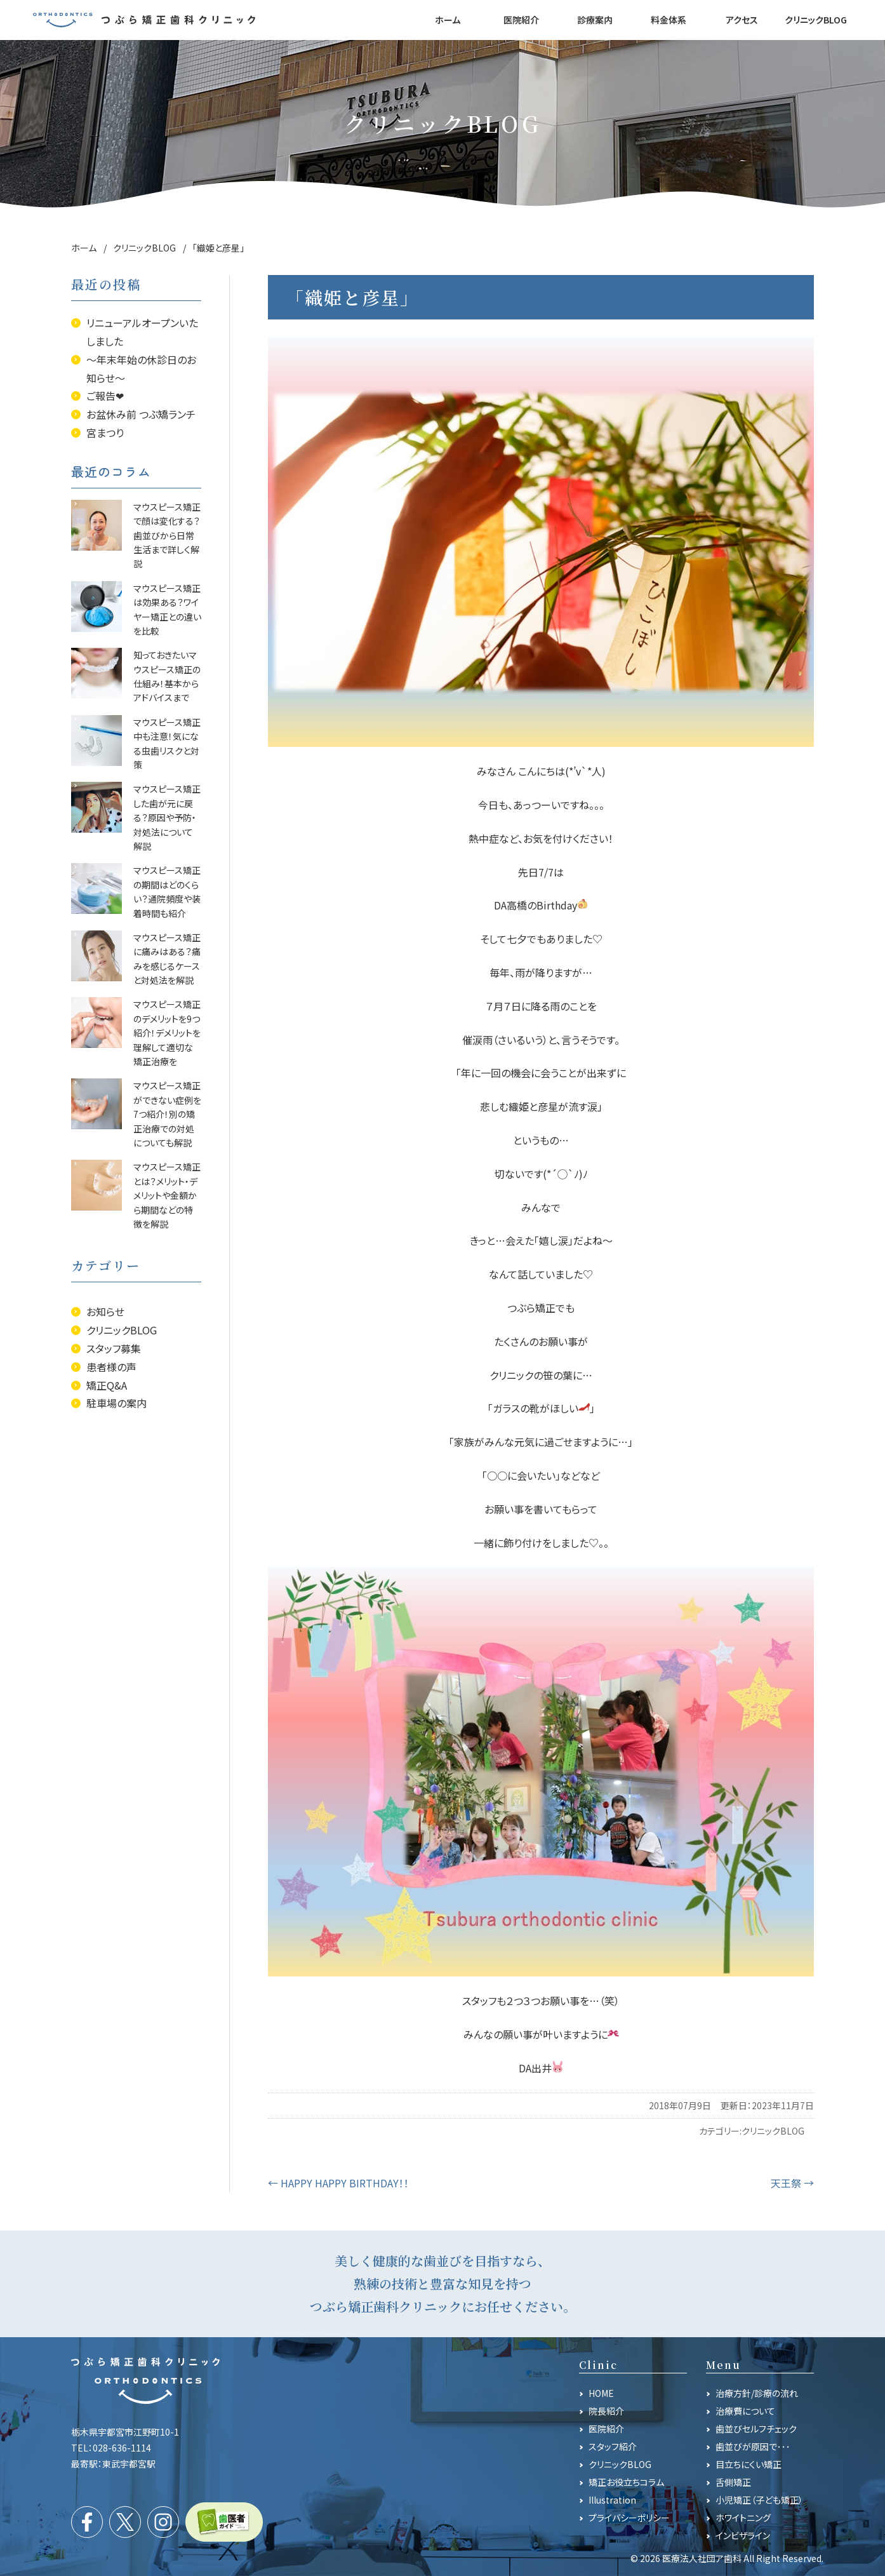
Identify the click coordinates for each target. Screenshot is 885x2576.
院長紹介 (606, 2411)
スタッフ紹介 (613, 2446)
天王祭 (792, 2182)
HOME (601, 2393)
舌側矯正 (733, 2482)
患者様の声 (111, 1366)
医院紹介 (606, 2428)
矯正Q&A (106, 1385)
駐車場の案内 (116, 1403)
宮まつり (105, 432)
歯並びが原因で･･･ (752, 2446)
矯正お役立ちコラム (626, 2482)
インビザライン (742, 2535)
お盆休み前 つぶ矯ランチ (141, 414)
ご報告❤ (105, 395)
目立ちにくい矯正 (748, 2464)
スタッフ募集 (113, 1348)
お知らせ (105, 1311)
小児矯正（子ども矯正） (759, 2499)
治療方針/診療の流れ (756, 2393)
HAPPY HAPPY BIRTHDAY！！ (338, 2182)
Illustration (612, 2499)
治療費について (745, 2411)
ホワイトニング (743, 2517)
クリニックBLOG (773, 2130)
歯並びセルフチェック (756, 2428)
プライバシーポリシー (629, 2517)
